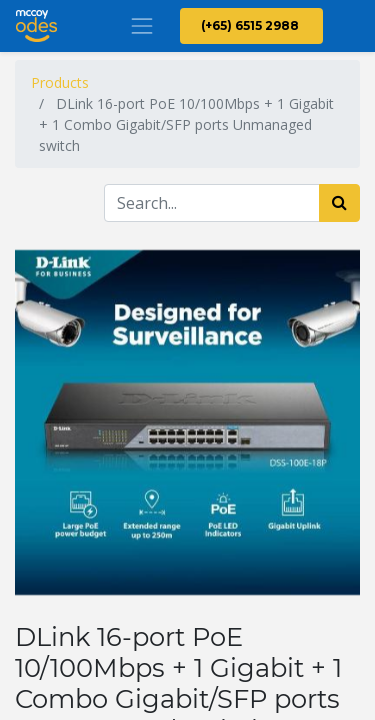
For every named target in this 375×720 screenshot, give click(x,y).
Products (60, 82)
